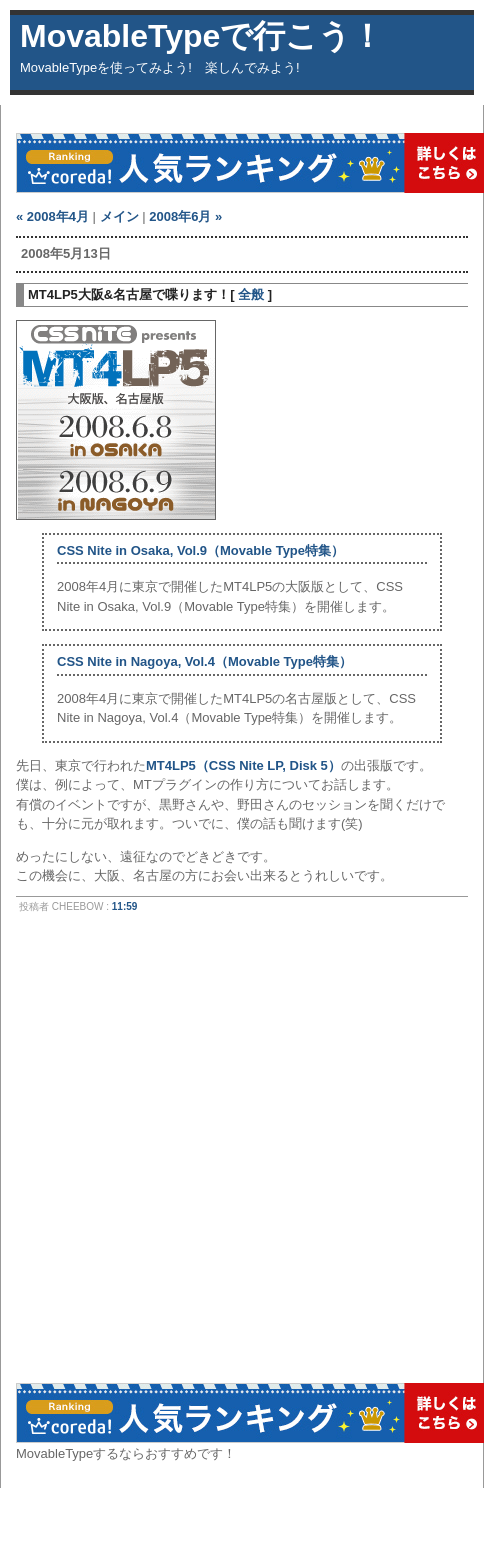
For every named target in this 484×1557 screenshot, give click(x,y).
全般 (251, 294)
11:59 (125, 906)
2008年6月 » (185, 216)
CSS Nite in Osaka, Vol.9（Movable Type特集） (200, 550)
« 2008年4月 (52, 216)
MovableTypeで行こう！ (201, 36)
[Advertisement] (214, 1156)
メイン (119, 216)
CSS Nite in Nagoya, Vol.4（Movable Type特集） (204, 661)
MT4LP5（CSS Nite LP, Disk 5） (243, 765)
